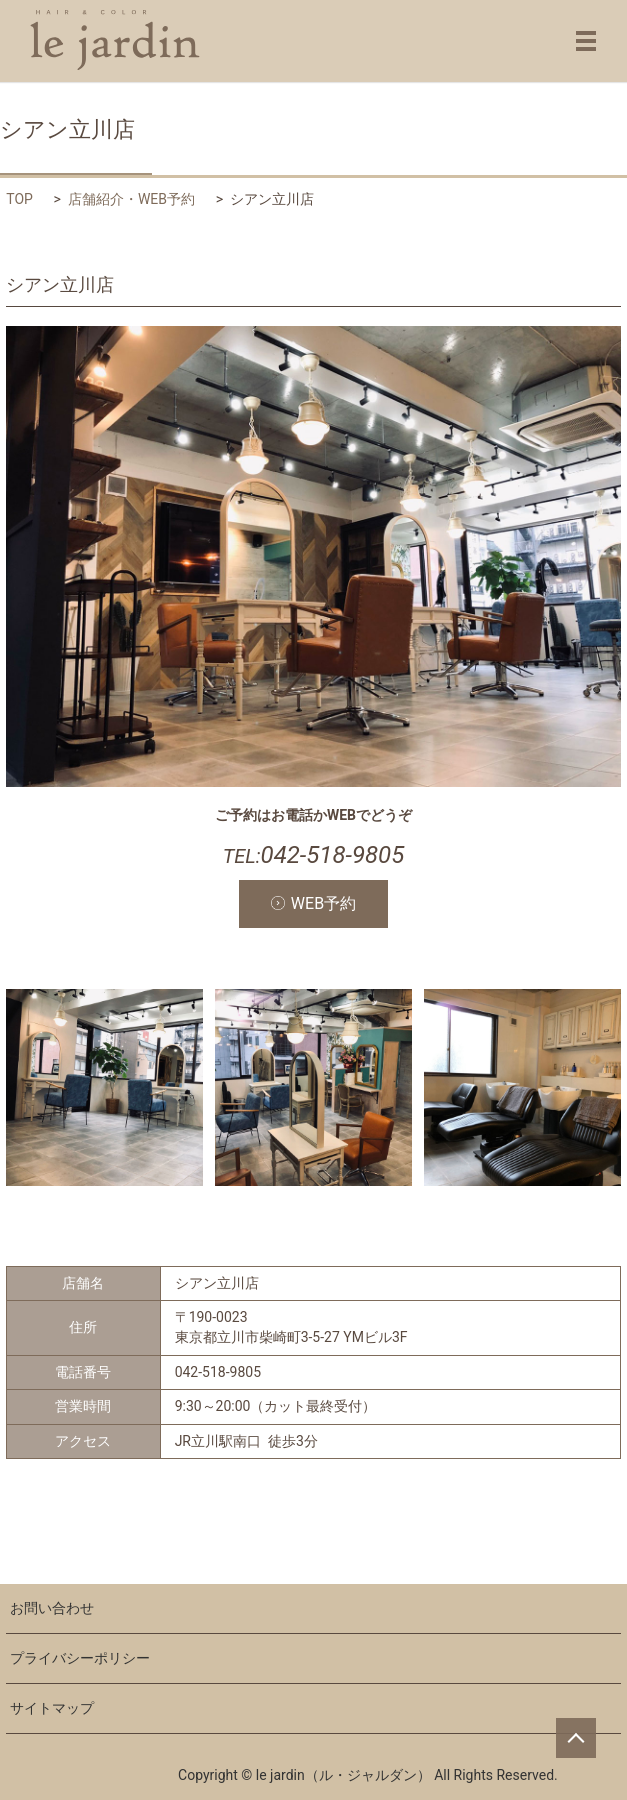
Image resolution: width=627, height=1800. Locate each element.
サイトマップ (52, 1708)
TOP (19, 199)
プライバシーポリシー (80, 1658)
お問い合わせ (52, 1608)
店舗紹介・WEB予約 (131, 199)
